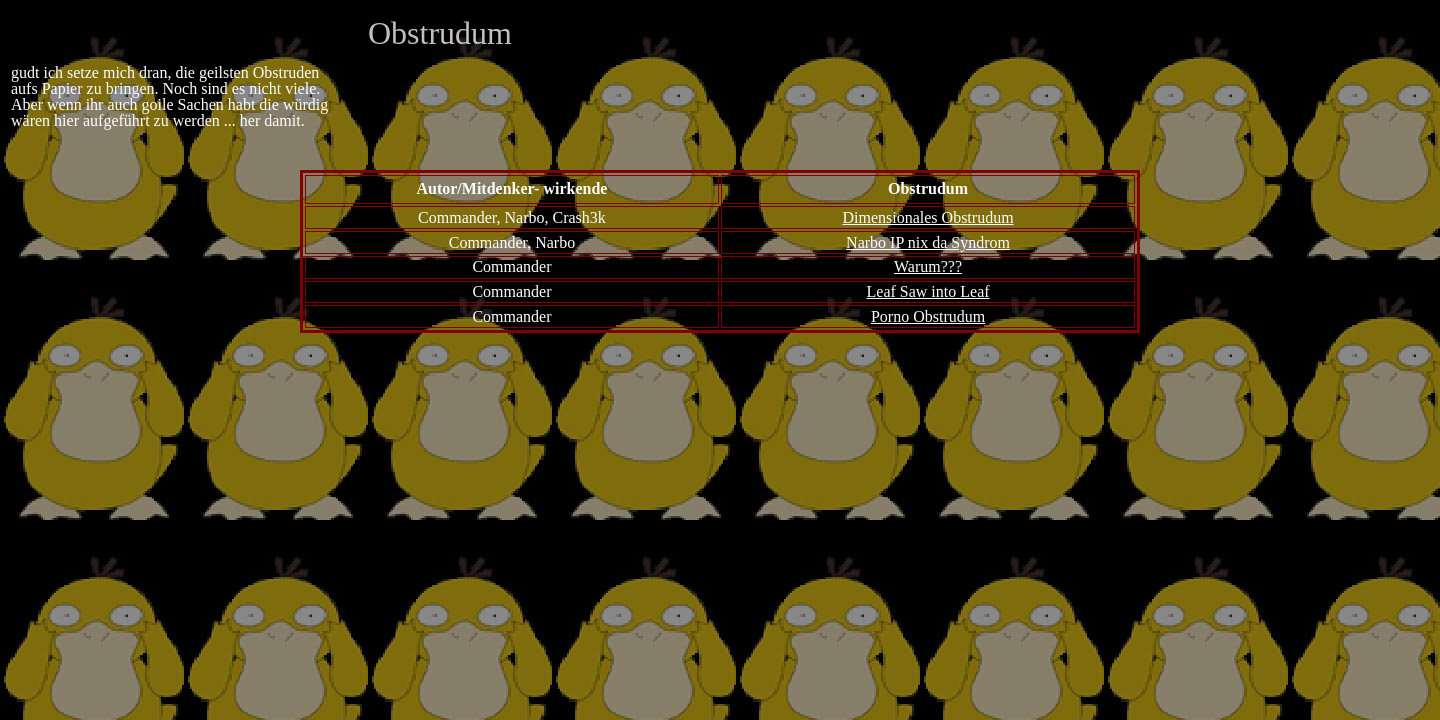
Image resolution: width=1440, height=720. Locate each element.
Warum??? (928, 266)
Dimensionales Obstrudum (927, 217)
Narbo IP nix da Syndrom (928, 242)
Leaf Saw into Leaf (928, 291)
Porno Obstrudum (928, 316)
